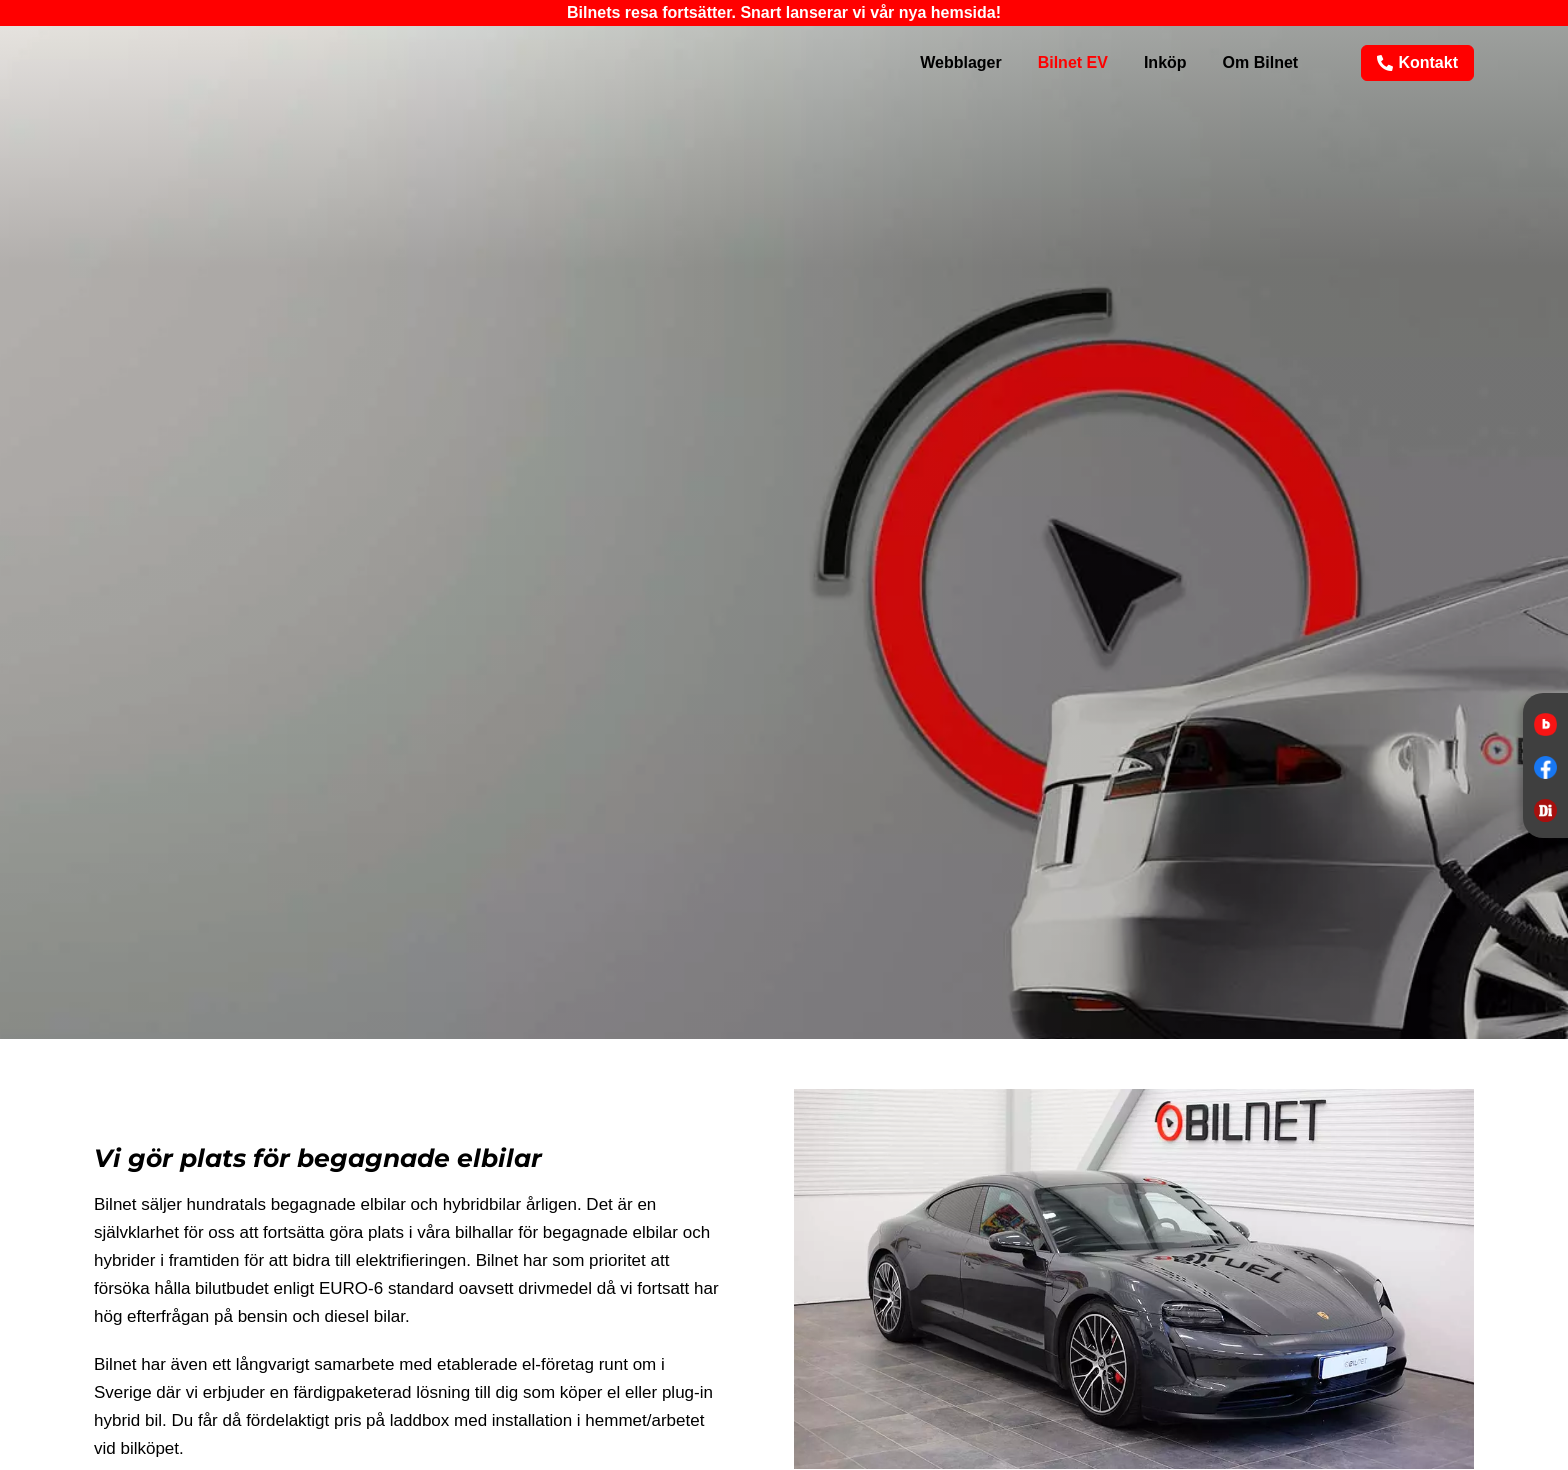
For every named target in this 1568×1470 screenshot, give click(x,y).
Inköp (1165, 62)
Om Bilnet (1261, 62)
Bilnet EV (1073, 62)
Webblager (961, 62)
